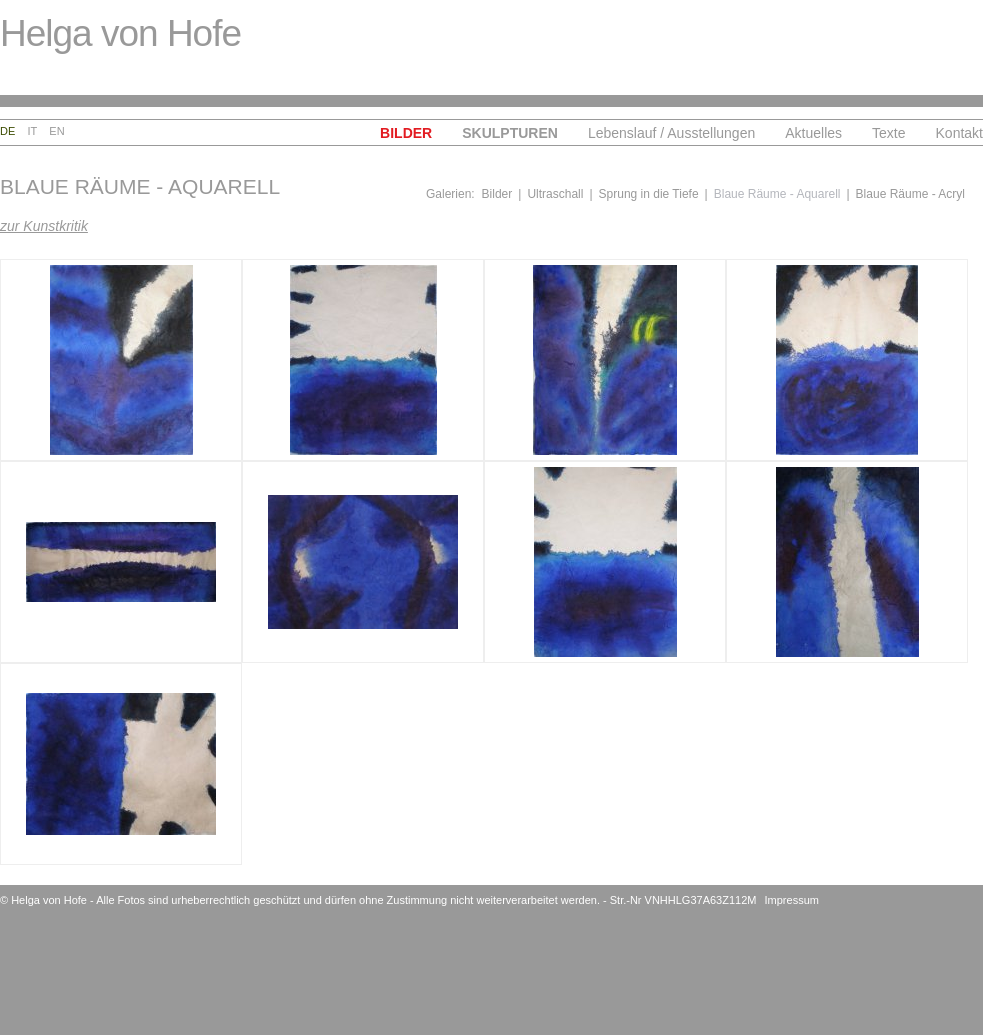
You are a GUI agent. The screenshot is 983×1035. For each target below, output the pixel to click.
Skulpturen (510, 133)
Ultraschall (555, 194)
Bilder (406, 133)
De (7, 131)
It (33, 131)
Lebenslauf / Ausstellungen (671, 133)
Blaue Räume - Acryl (910, 194)
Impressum (792, 900)
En (56, 131)
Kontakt (959, 133)
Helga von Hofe (120, 33)
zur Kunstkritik (44, 226)
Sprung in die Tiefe (649, 194)
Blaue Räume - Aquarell (777, 194)
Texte (888, 133)
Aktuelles (813, 133)
